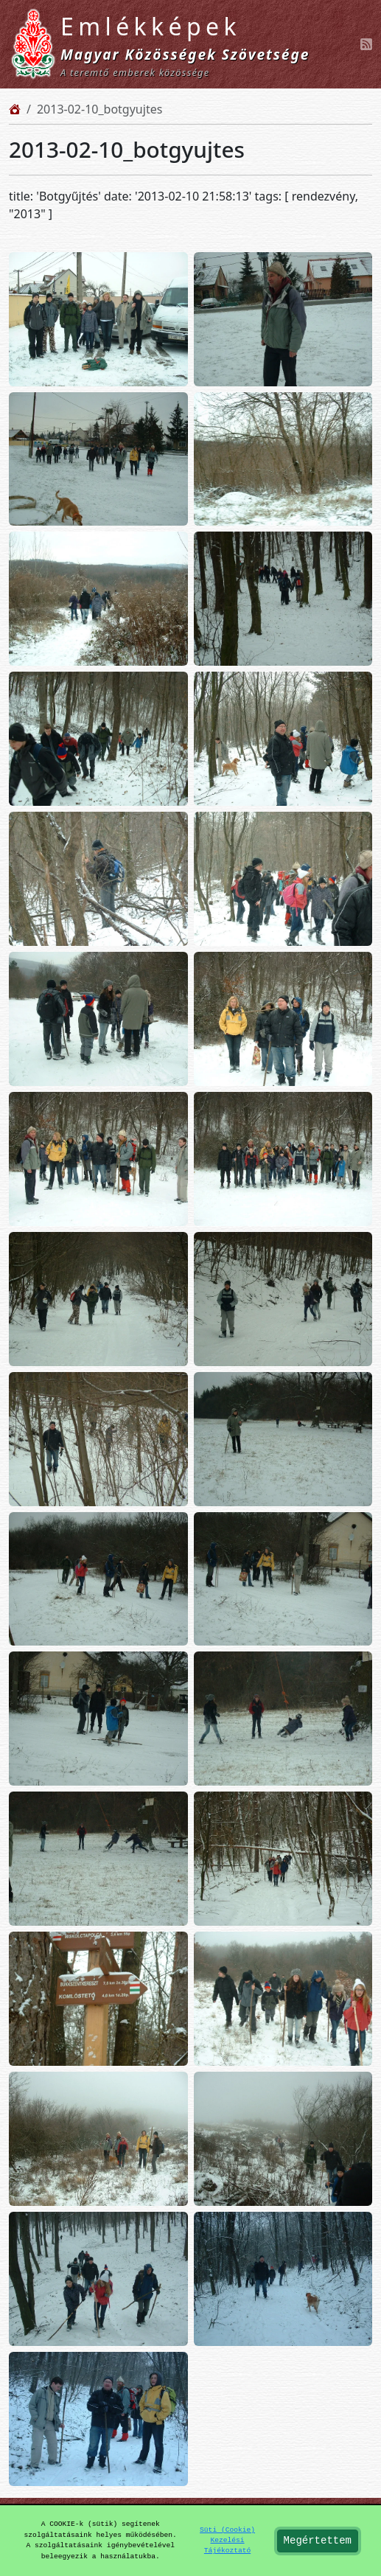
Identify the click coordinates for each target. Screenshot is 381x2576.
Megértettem (318, 2541)
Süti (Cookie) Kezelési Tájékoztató (227, 2540)
